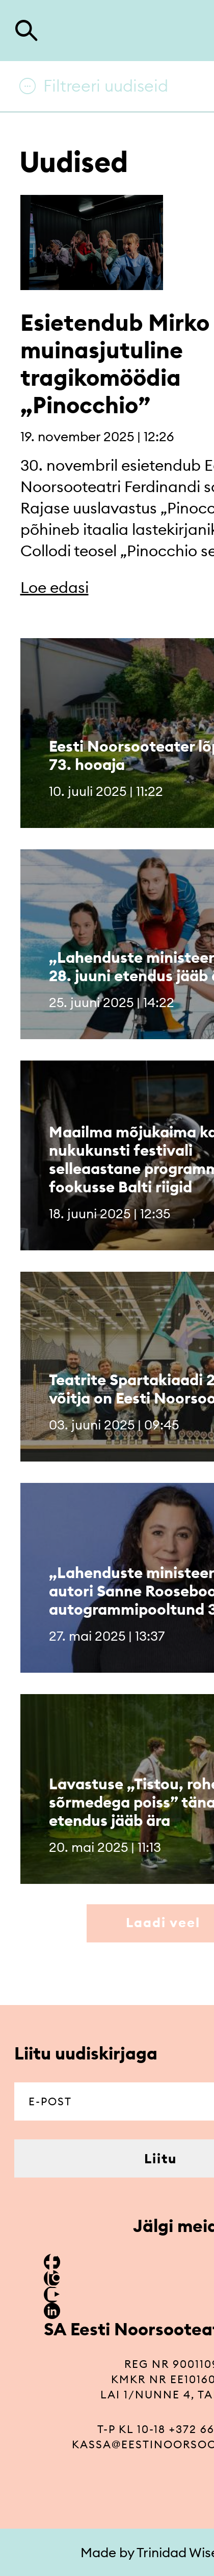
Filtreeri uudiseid (105, 85)
